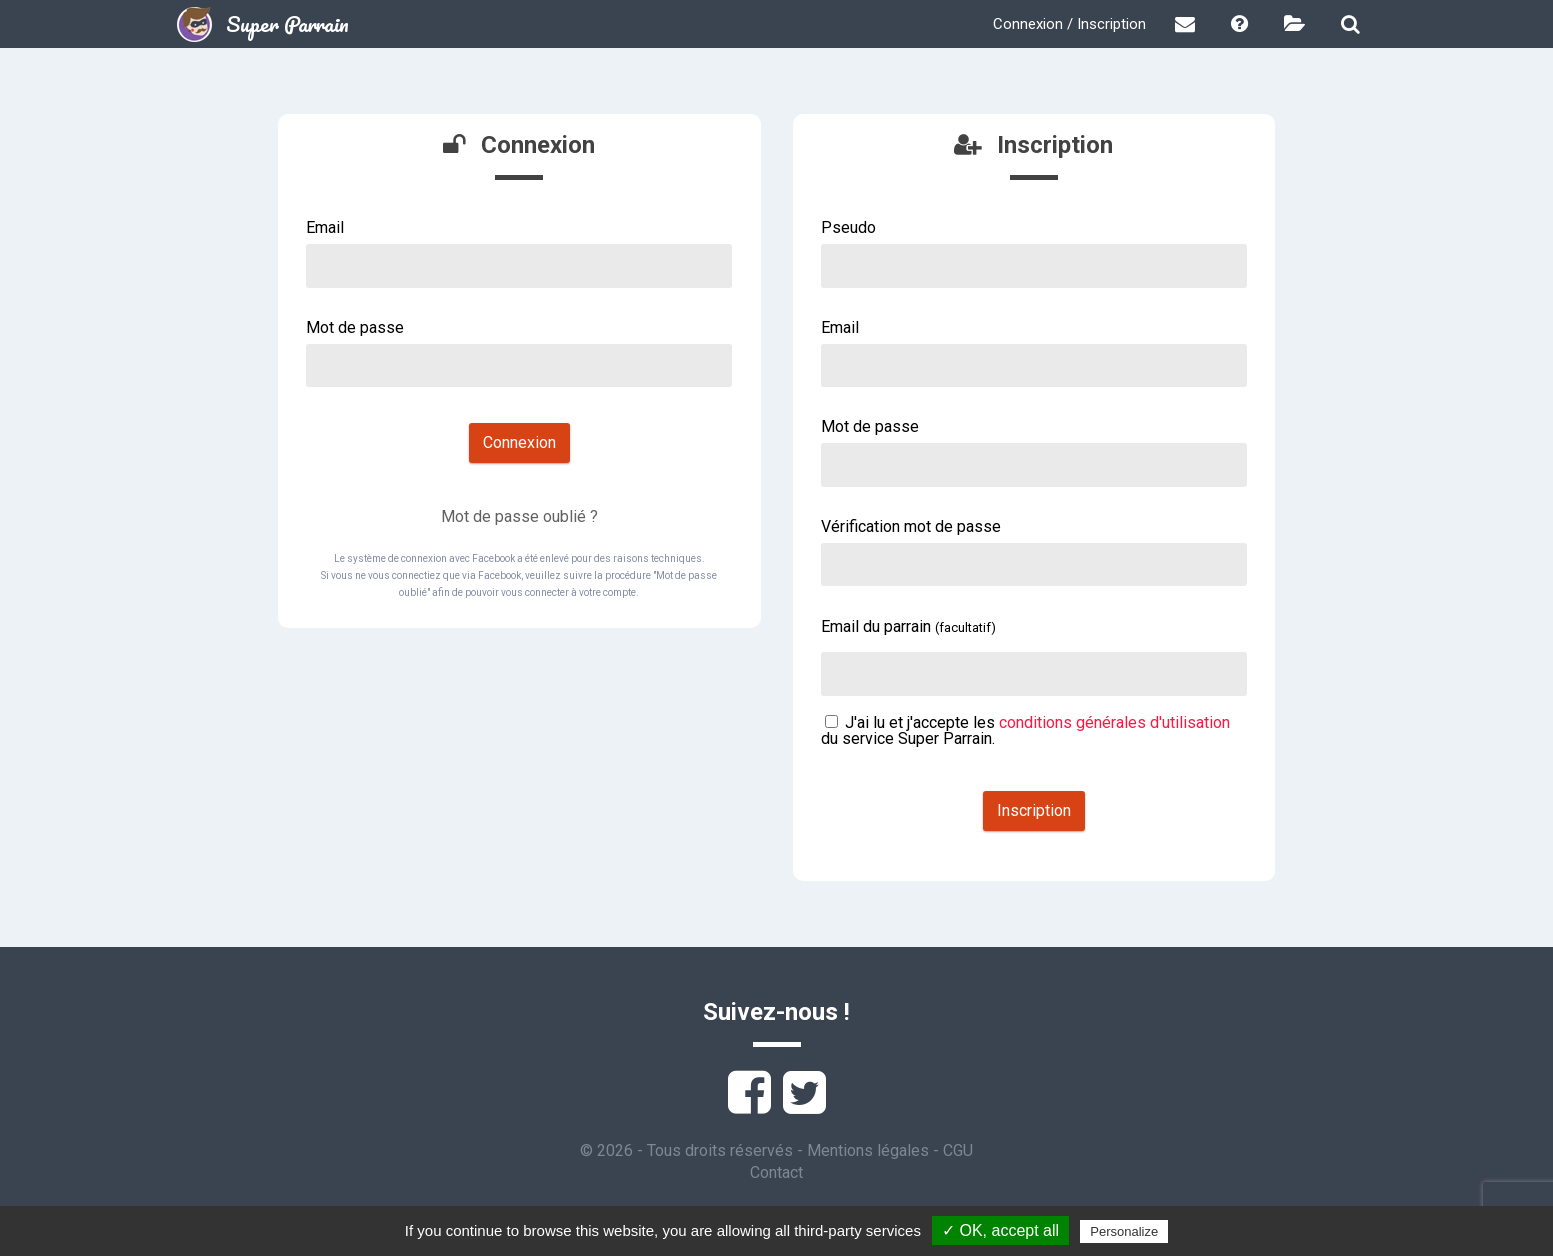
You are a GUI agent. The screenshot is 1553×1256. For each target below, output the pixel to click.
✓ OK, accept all (1000, 1230)
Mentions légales (868, 1150)
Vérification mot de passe (911, 526)
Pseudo (848, 227)
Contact (776, 1172)
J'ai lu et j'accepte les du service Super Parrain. (1025, 730)
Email (325, 227)
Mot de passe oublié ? (519, 516)
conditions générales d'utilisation (1114, 722)
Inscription (1034, 810)
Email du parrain (908, 626)
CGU (958, 1150)
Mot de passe (355, 327)
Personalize (1124, 1231)
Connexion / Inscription (1069, 24)
